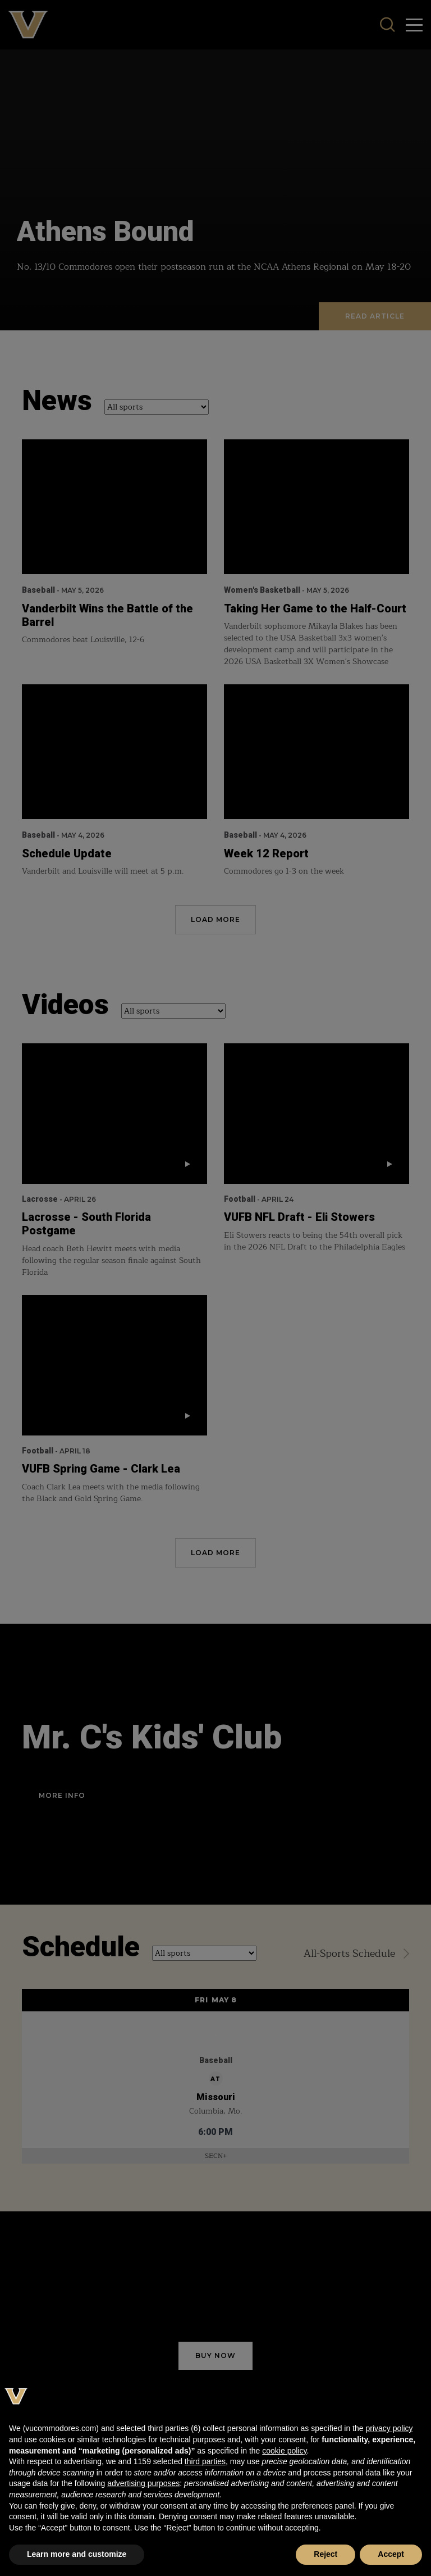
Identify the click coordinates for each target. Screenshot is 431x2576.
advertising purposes (143, 2483)
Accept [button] (391, 2554)
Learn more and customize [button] (76, 2554)
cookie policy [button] (284, 2450)
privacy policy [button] (388, 2428)
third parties (205, 2461)
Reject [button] (325, 2554)
